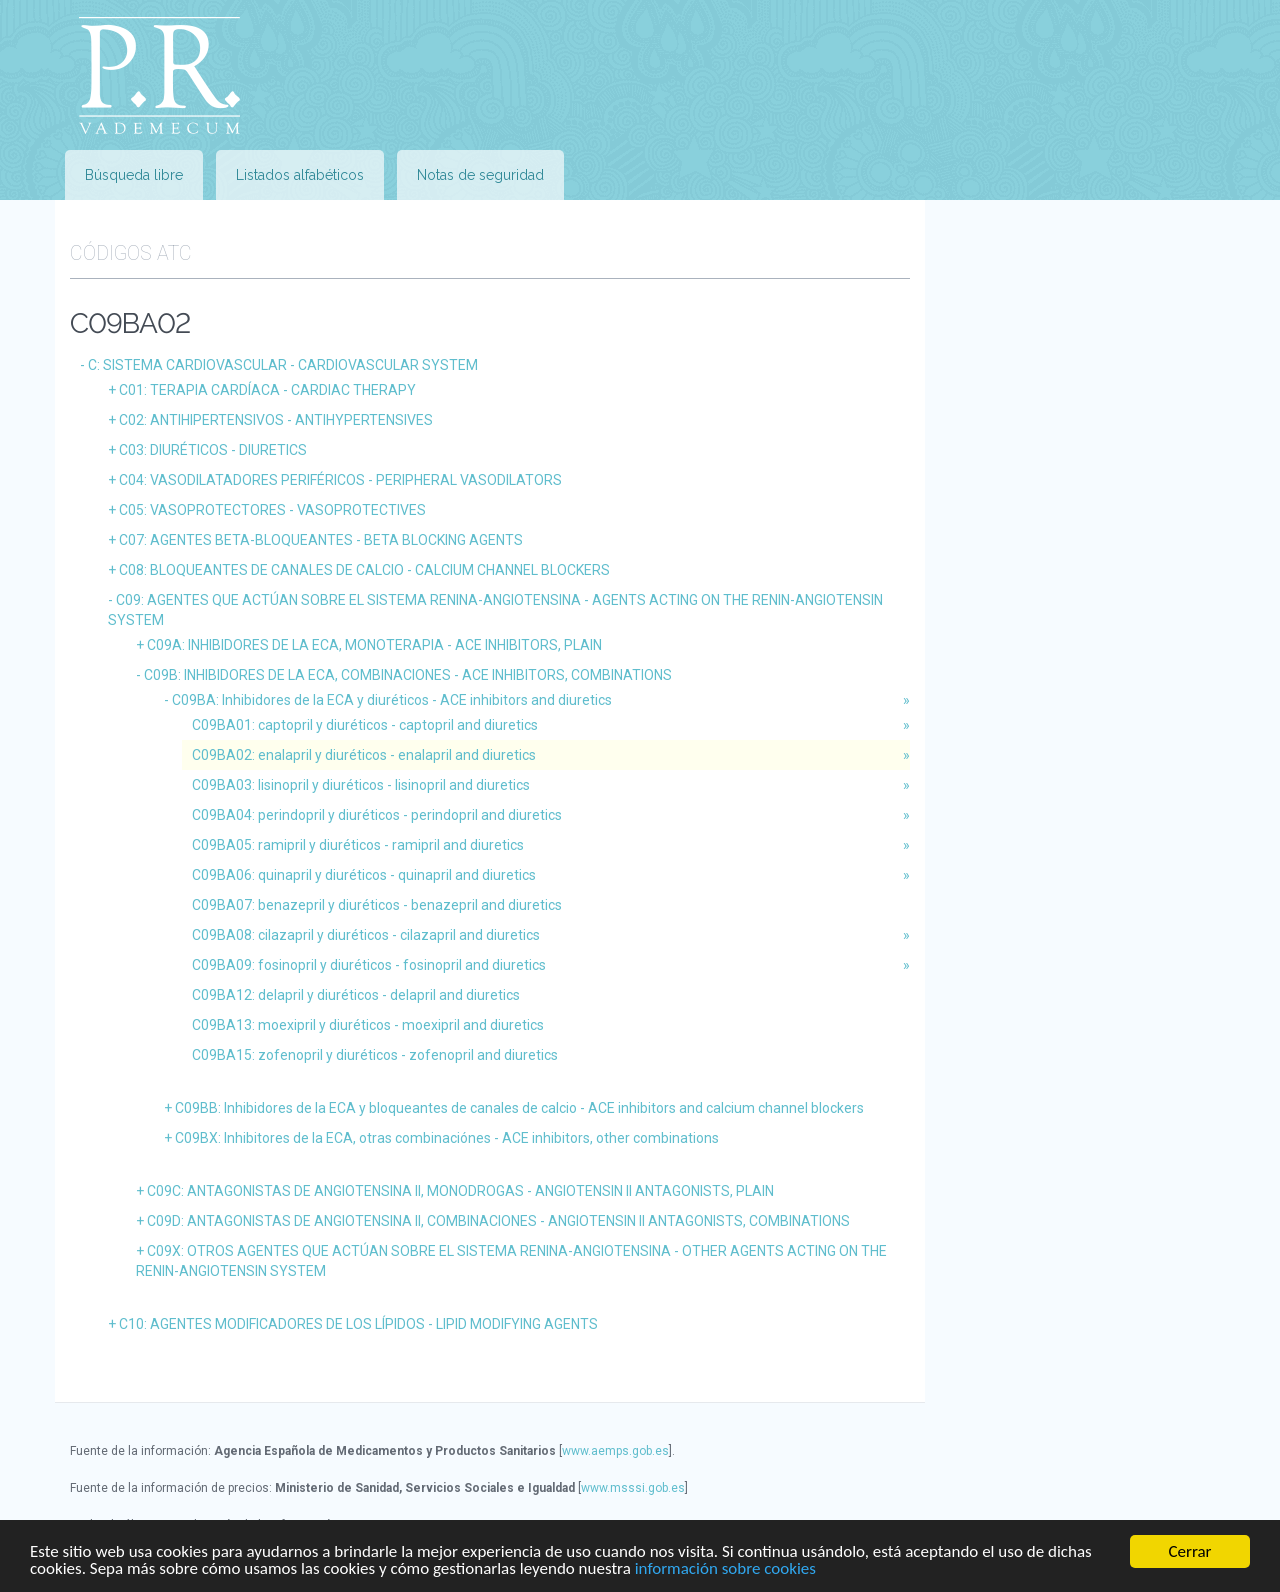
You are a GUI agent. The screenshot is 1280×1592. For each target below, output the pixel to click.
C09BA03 (361, 785)
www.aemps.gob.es (615, 1451)
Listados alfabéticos (300, 175)
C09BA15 (375, 1055)
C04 (340, 480)
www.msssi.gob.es (633, 1488)
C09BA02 (364, 755)
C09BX (447, 1138)
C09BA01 (365, 725)
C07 (321, 540)
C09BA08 (366, 935)
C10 (358, 1324)
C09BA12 (356, 995)
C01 (267, 390)
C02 (276, 420)
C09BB (519, 1108)
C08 (364, 570)
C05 (272, 510)
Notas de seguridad (480, 175)
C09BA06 (364, 875)
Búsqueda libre (134, 175)
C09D (498, 1221)
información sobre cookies (725, 1568)
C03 (213, 450)
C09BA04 (377, 815)
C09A (374, 645)
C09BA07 (377, 905)
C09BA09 (369, 965)
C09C (460, 1191)
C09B (408, 675)
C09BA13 (368, 1025)
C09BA (392, 700)
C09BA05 (358, 845)
